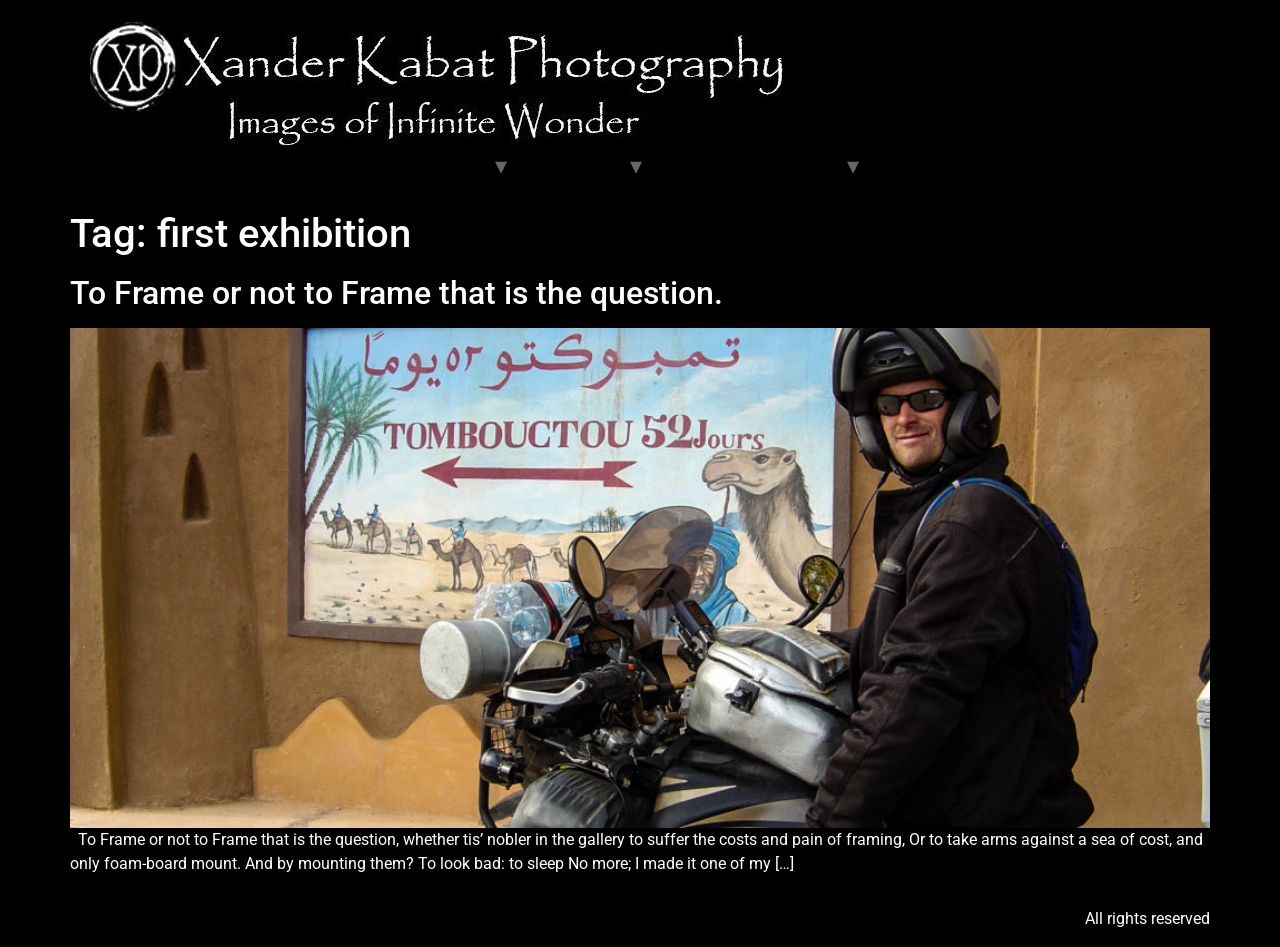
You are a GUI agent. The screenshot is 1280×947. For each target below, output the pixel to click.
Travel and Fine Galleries (393, 165)
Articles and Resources (752, 165)
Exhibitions (576, 165)
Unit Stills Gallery (217, 165)
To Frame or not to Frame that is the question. (396, 293)
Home (106, 165)
